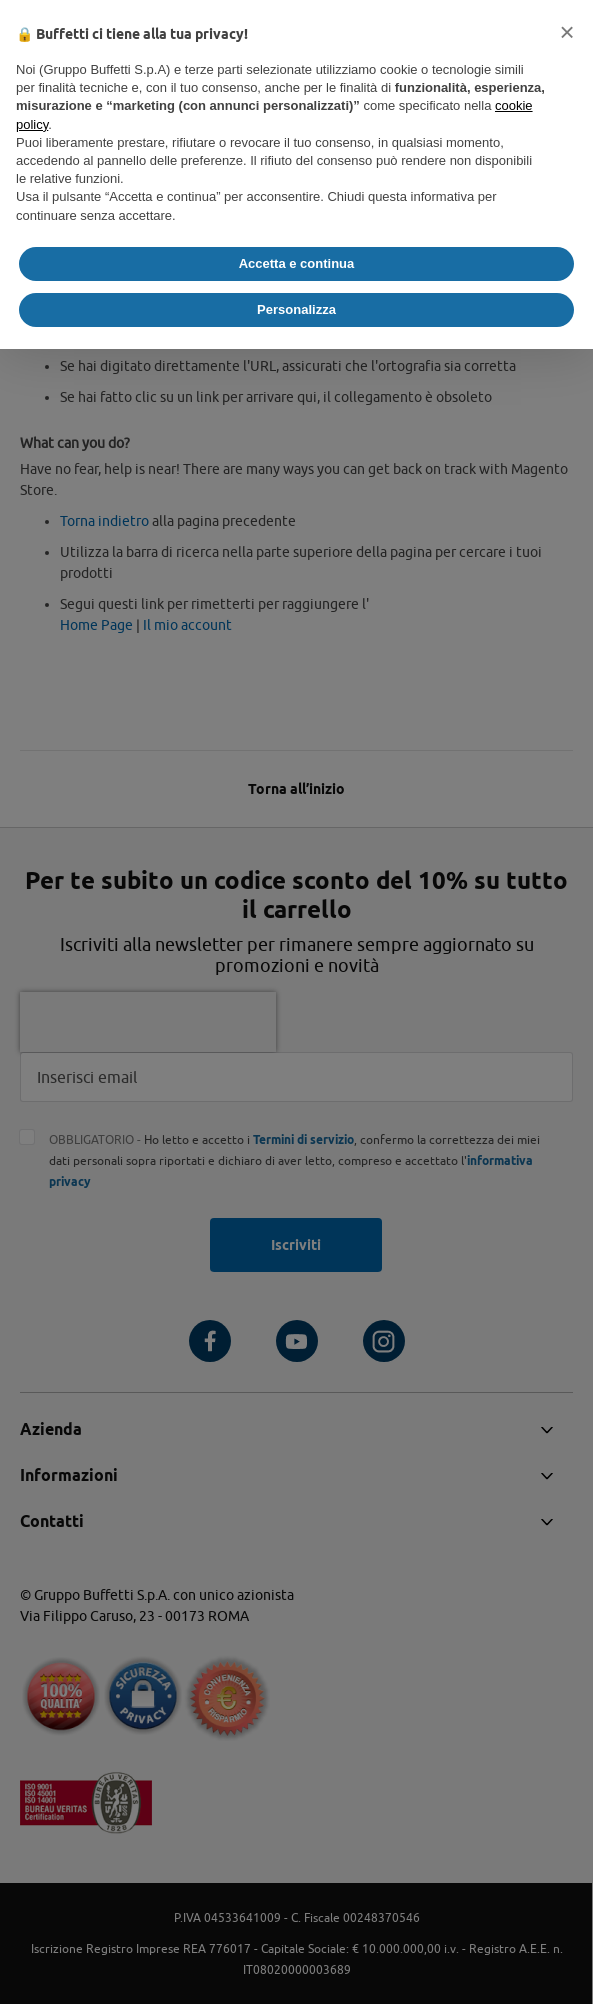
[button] (567, 32)
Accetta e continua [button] (297, 263)
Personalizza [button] (296, 309)
